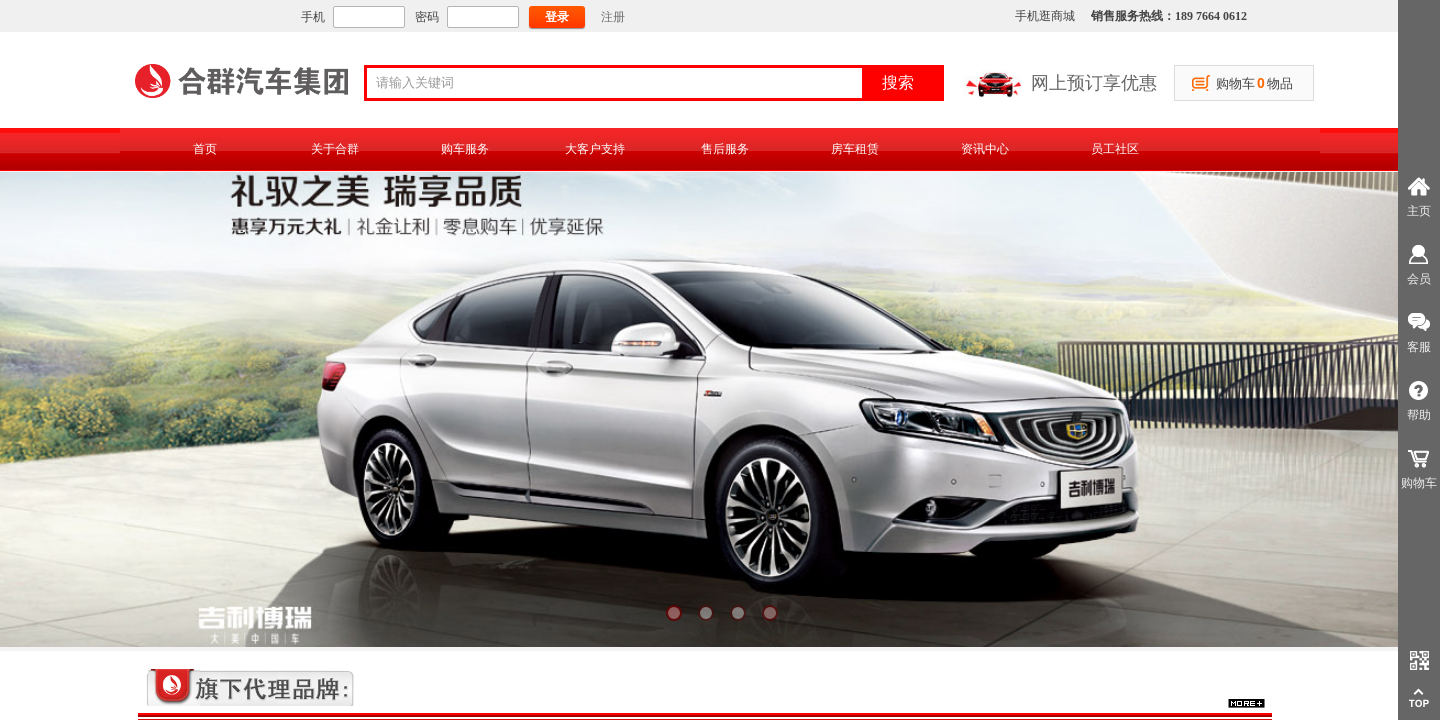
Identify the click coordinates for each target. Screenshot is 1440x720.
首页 (205, 149)
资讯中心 (985, 149)
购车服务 (465, 149)
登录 (557, 17)
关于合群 (335, 149)
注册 (613, 17)
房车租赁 (855, 149)
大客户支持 (595, 149)
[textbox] (621, 83)
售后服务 (725, 149)
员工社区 (1115, 149)
